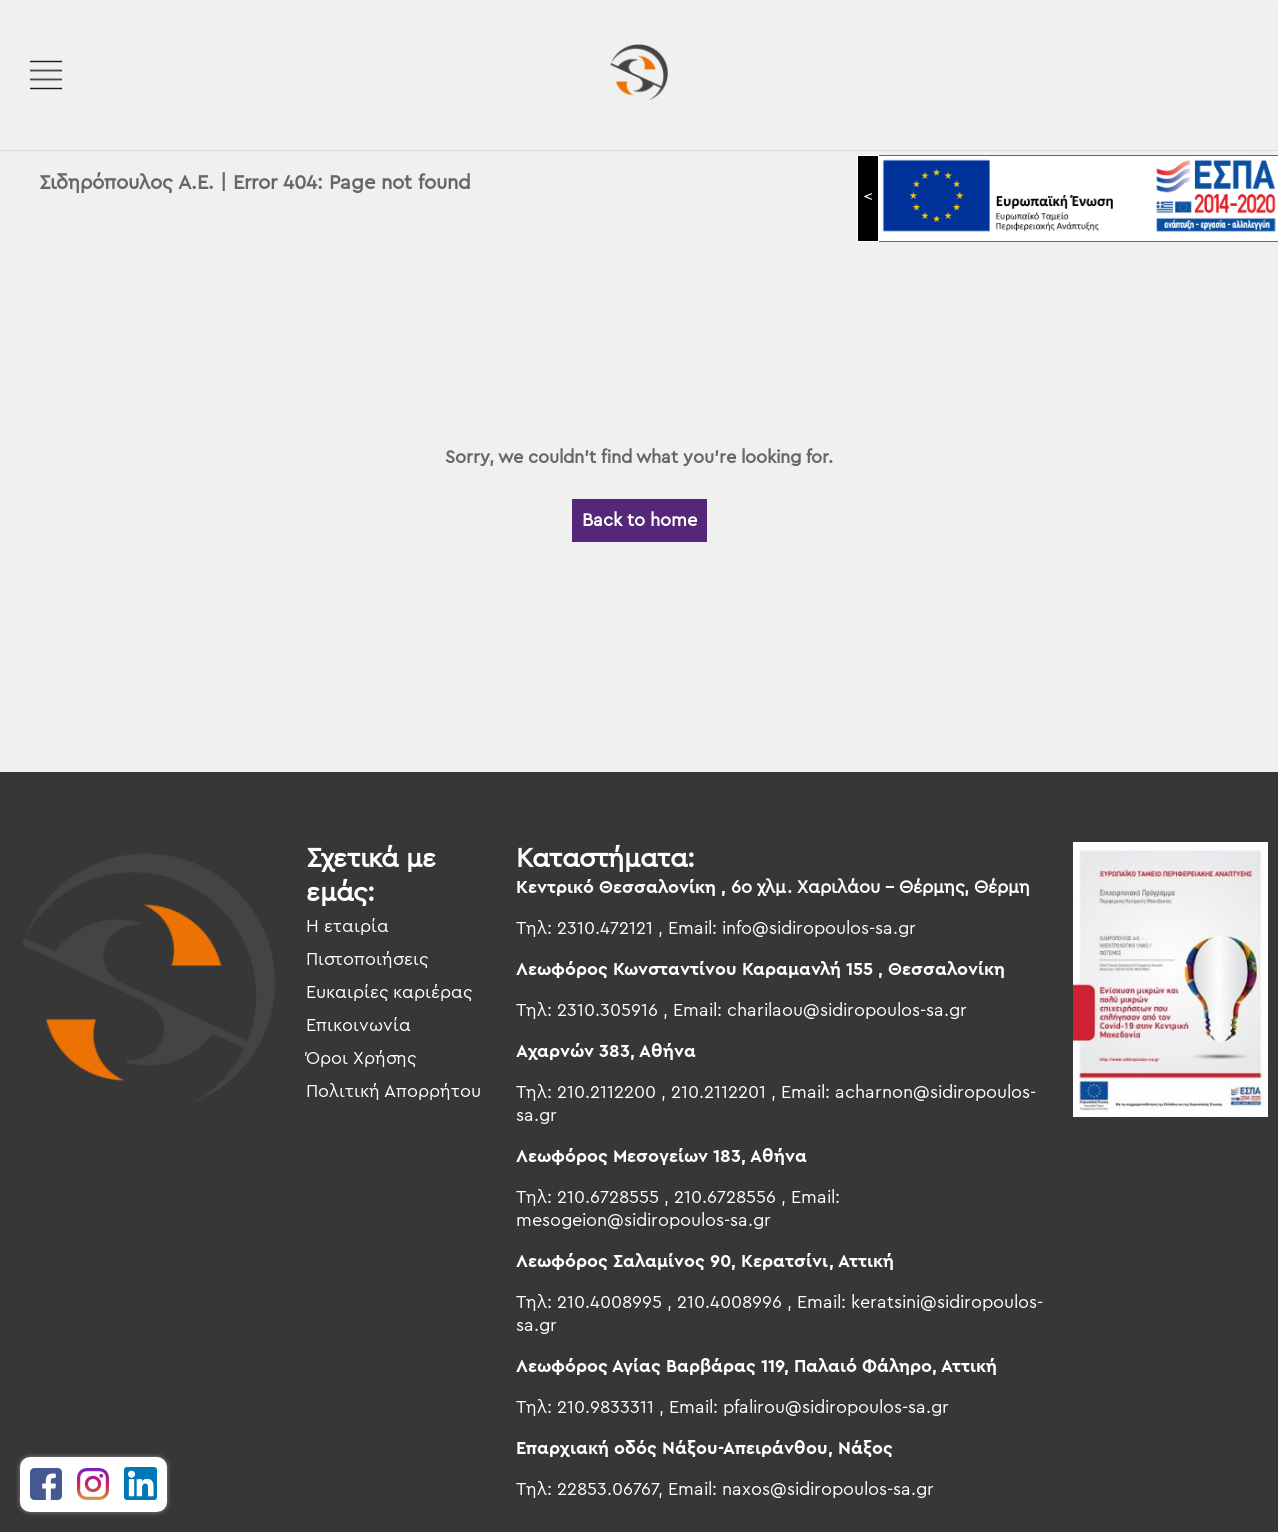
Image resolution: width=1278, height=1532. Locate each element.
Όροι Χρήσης (361, 1058)
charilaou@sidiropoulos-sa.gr (847, 1010)
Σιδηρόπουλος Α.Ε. (126, 183)
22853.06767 (607, 1489)
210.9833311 (605, 1407)
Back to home (639, 520)
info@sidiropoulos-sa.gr (819, 928)
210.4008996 (729, 1302)
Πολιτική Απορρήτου (393, 1091)
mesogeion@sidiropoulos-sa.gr (643, 1220)
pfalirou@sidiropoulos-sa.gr (836, 1407)
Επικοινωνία (358, 1025)
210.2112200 (606, 1092)
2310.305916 (607, 1010)
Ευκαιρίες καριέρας (389, 992)
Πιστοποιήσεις (367, 959)
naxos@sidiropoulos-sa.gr (828, 1489)
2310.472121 (605, 928)
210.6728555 (608, 1197)
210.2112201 (718, 1092)
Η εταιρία (347, 926)
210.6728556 (725, 1197)
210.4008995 (609, 1302)
